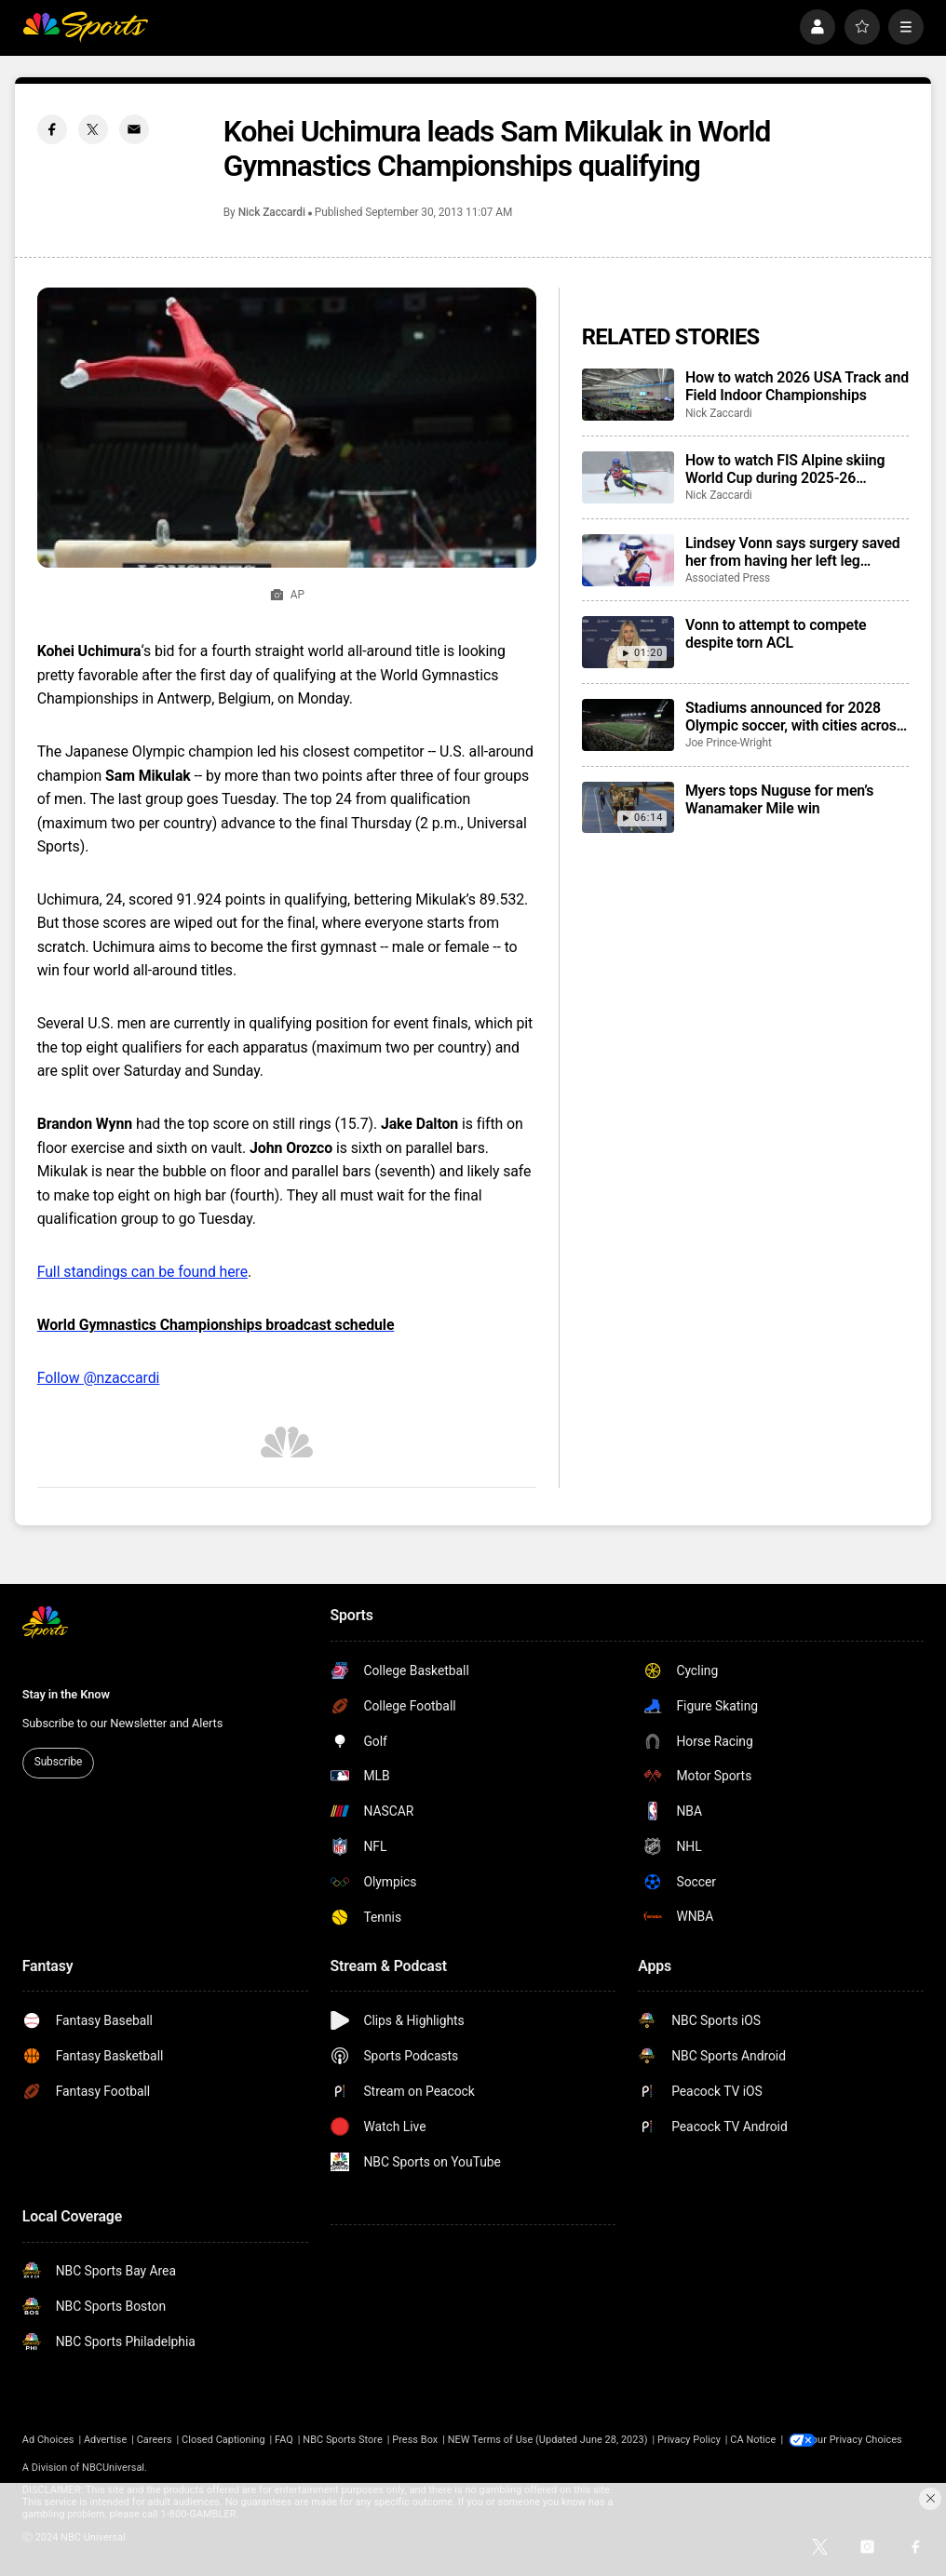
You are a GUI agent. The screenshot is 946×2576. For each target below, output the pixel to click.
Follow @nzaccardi (98, 1378)
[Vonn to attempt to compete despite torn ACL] (628, 642)
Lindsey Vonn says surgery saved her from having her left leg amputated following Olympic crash (792, 552)
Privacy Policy (689, 2440)
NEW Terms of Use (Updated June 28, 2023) (548, 2440)
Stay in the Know (66, 1694)
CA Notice (753, 2440)
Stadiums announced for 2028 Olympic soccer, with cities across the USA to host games (794, 716)
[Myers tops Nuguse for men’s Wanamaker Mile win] (628, 808)
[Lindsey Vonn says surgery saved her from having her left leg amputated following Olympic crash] (628, 560)
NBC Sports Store (342, 2440)
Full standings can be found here (142, 1272)
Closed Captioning (223, 2440)
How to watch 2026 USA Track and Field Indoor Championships (797, 386)
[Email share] (134, 129)
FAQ (284, 2440)
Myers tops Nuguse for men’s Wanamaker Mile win (779, 799)
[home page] (85, 27)
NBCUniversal (113, 2468)
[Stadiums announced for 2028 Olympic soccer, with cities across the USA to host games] (628, 725)
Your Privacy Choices (866, 2440)
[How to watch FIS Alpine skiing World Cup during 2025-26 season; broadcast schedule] (628, 477)
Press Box (415, 2440)
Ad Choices (48, 2440)
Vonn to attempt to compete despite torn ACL (776, 633)
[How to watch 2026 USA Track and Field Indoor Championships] (628, 395)
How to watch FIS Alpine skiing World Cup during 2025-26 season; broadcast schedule (785, 469)
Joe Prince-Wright (728, 742)
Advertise (105, 2440)
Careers (154, 2440)
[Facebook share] (52, 129)
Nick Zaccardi (271, 212)
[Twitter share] (93, 129)
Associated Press (727, 577)
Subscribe (58, 1761)
